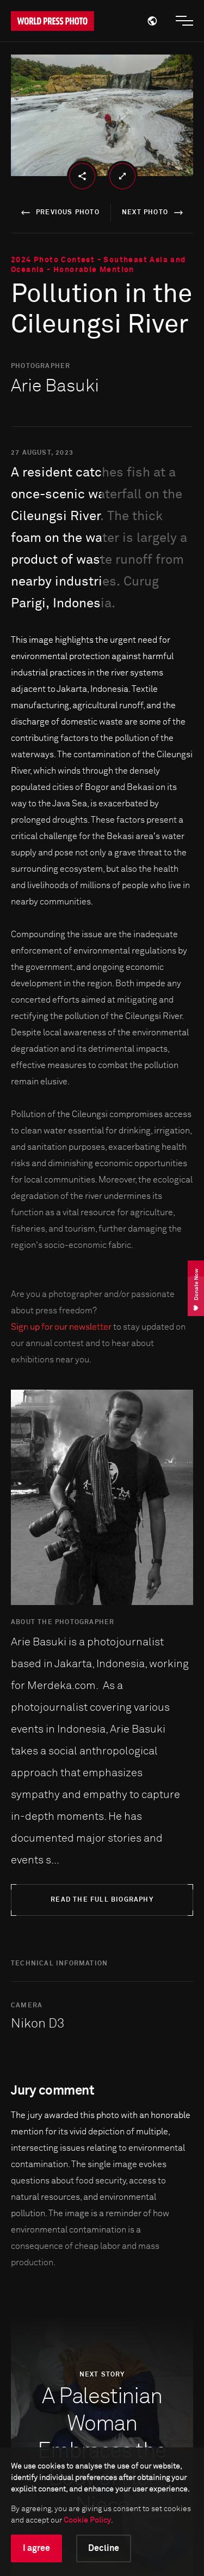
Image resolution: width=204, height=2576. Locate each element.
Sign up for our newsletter (61, 1327)
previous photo (58, 213)
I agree (36, 2548)
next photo (154, 213)
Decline (103, 2548)
